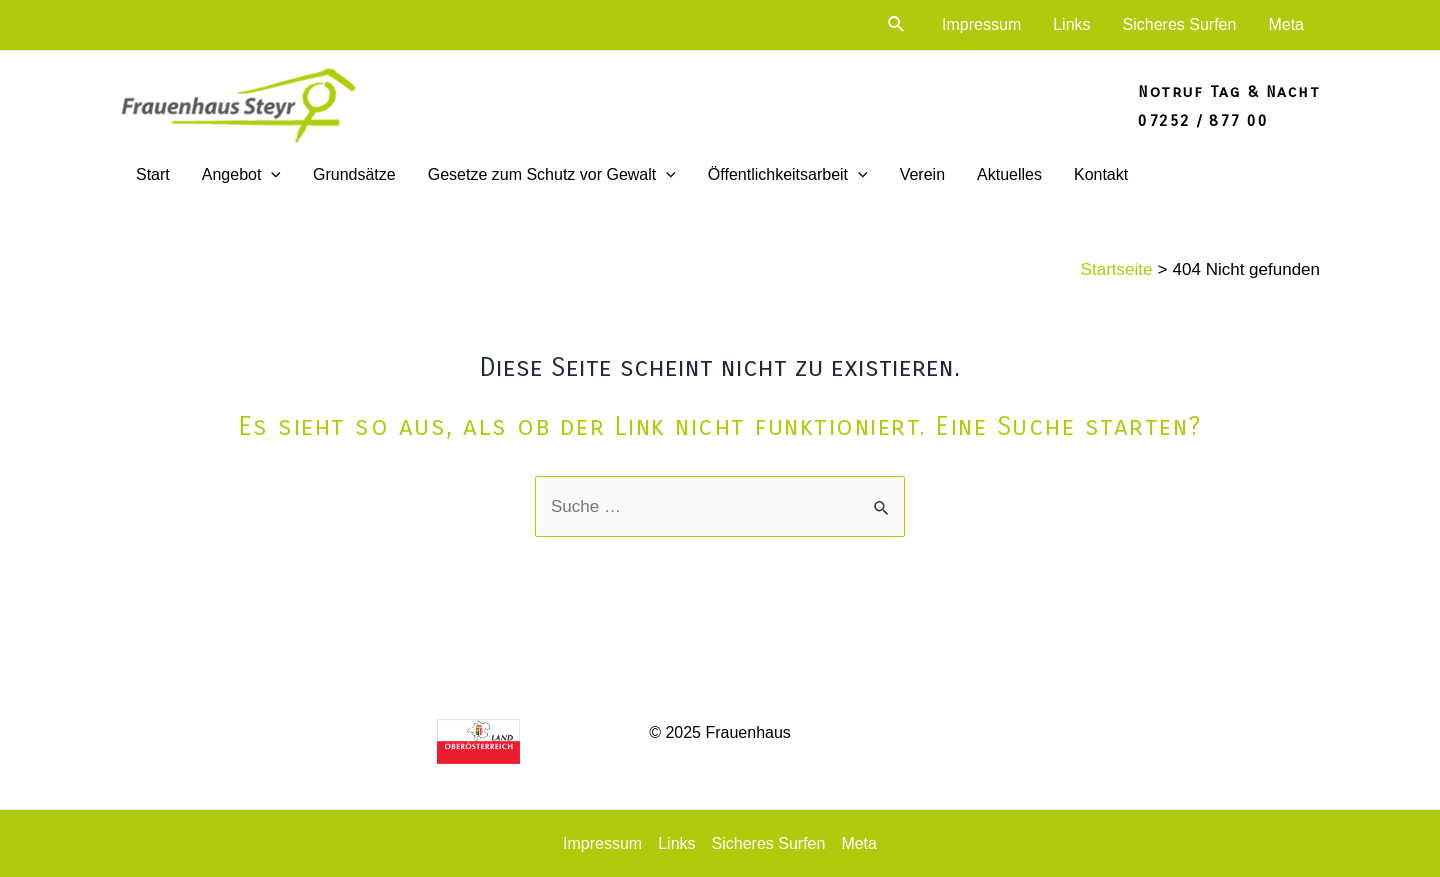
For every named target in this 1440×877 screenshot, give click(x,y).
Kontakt (1101, 174)
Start (153, 174)
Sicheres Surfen (1180, 24)
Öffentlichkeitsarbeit (788, 175)
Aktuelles (1009, 174)
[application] (271, 175)
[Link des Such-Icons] (897, 25)
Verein (922, 174)
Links (1071, 24)
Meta (1286, 24)
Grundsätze (354, 174)
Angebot (241, 175)
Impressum (981, 24)
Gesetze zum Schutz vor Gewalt (552, 175)
